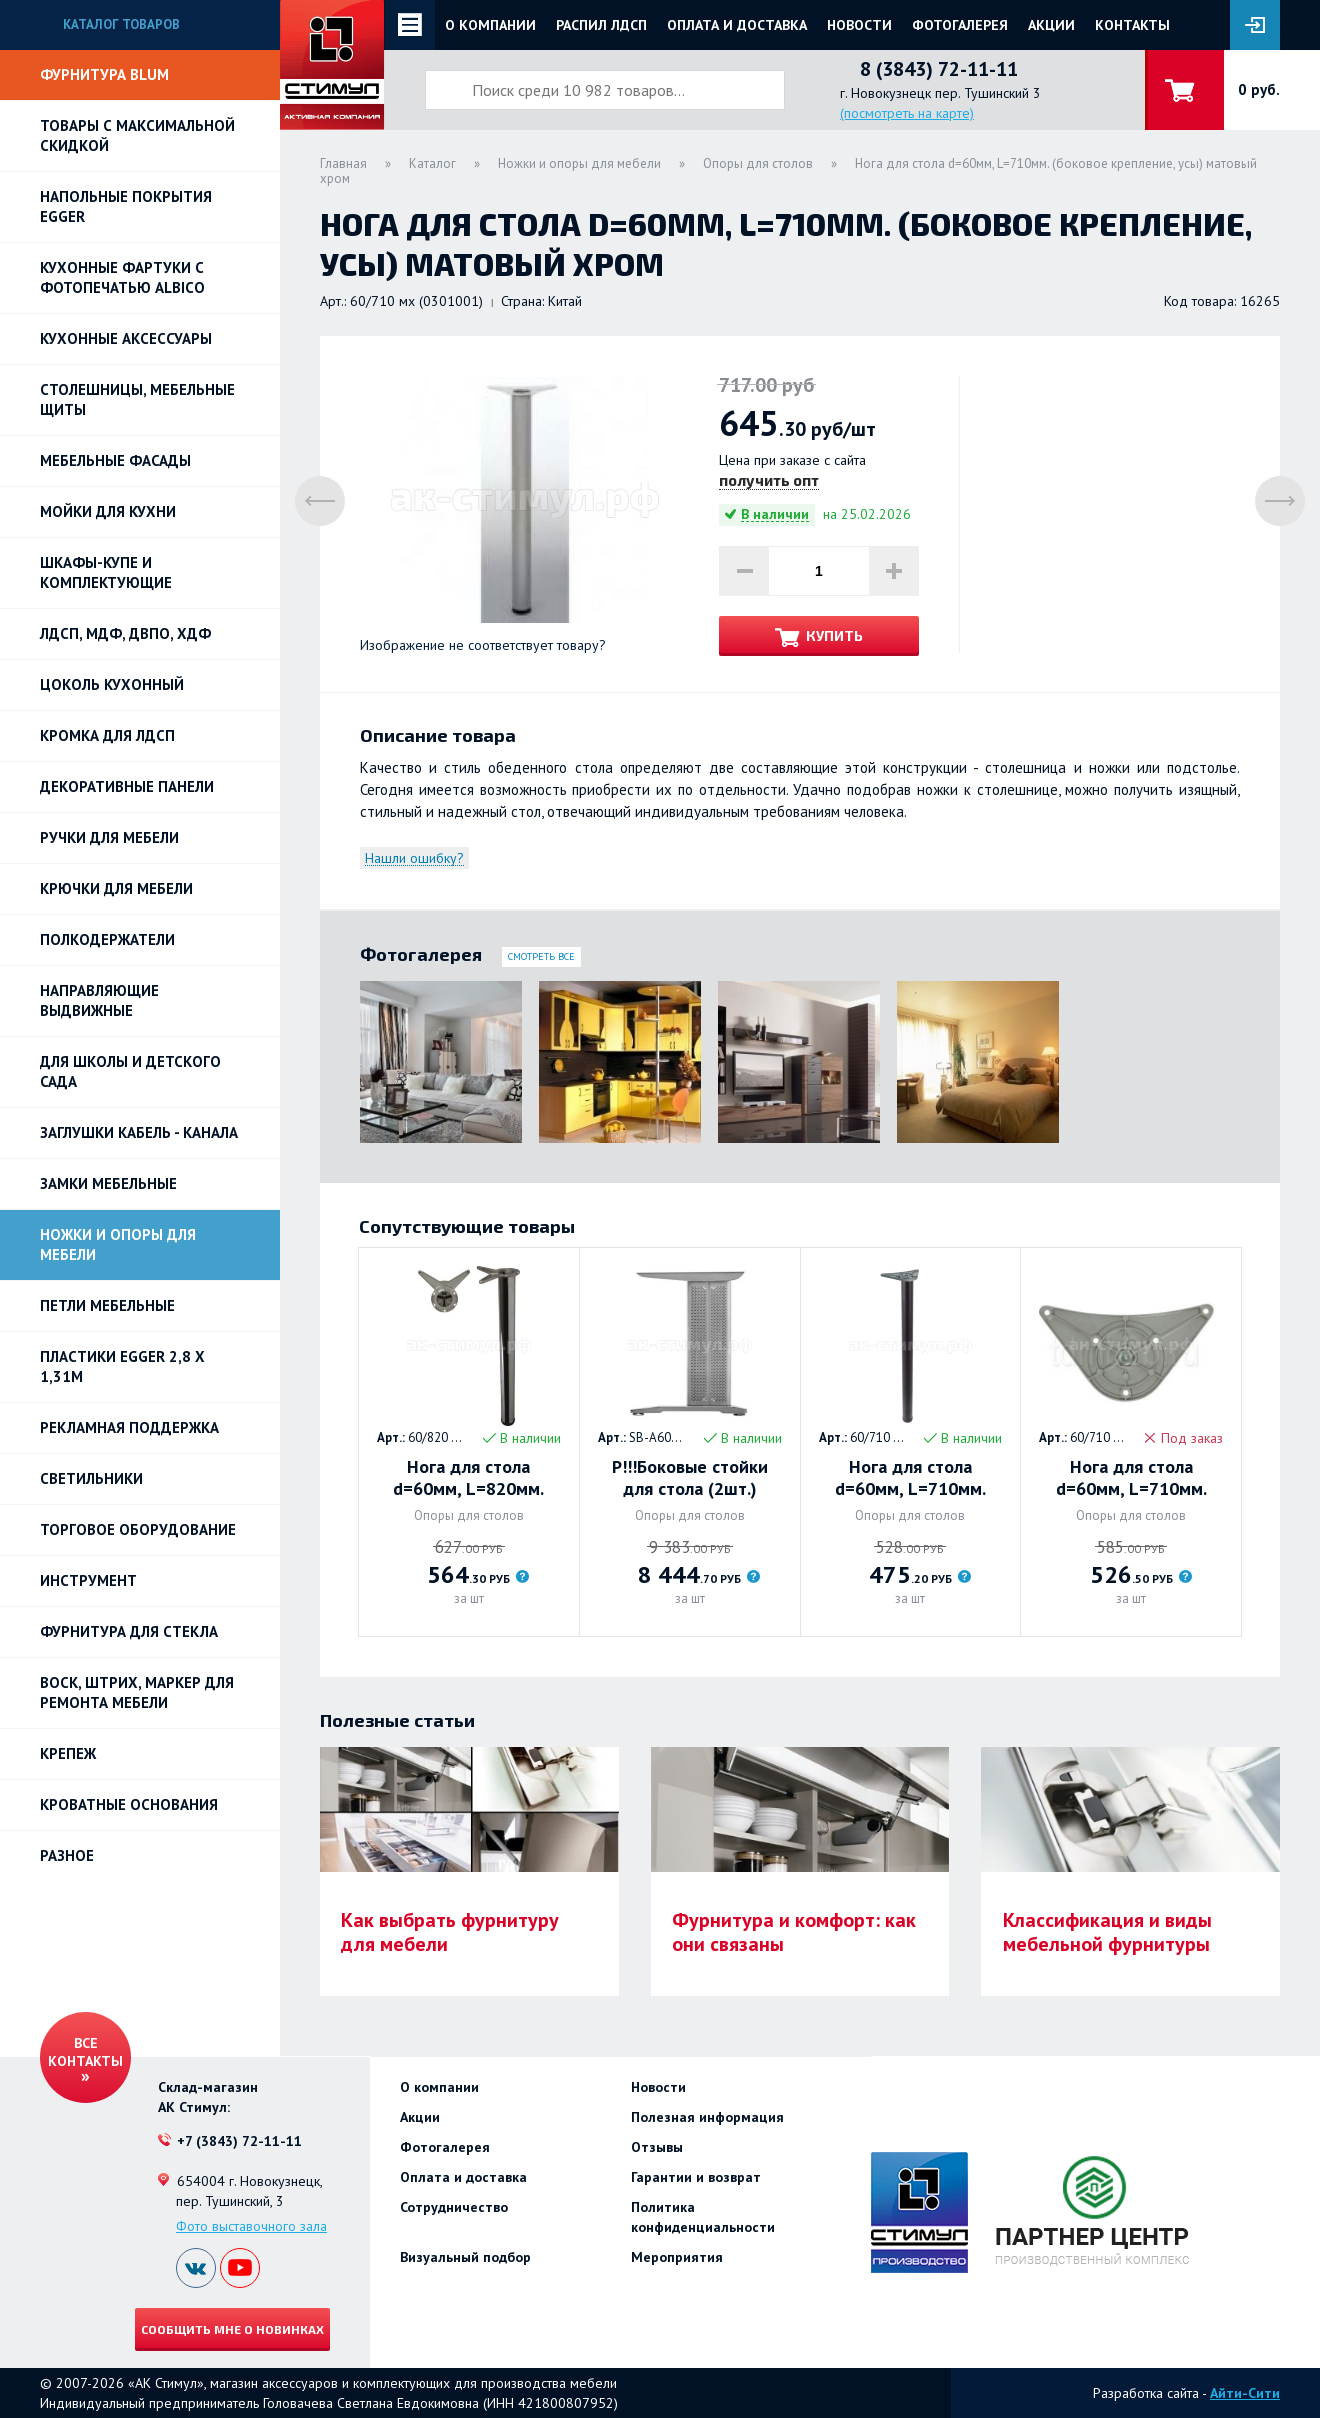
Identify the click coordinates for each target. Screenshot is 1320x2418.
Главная (343, 163)
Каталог (432, 163)
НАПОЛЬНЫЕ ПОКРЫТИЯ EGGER (126, 206)
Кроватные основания (129, 1804)
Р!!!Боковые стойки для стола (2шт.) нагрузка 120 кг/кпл (690, 1478)
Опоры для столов (758, 163)
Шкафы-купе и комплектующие (106, 572)
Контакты (1132, 25)
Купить (834, 635)
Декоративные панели (127, 786)
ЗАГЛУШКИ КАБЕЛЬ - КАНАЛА (139, 1132)
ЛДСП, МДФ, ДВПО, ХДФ (125, 633)
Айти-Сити (1245, 2393)
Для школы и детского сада (130, 1071)
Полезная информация (707, 2117)
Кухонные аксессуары (126, 338)
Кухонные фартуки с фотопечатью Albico (122, 277)
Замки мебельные (108, 1183)
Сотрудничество (454, 2207)
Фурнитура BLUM (104, 74)
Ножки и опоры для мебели (118, 1244)
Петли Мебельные (107, 1305)
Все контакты (85, 2052)
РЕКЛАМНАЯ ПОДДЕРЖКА (129, 1427)
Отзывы (657, 2147)
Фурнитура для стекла (129, 1631)
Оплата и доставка (737, 25)
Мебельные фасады (115, 460)
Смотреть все (541, 956)
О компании (490, 25)
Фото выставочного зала (251, 2226)
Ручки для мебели (109, 837)
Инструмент (88, 1580)
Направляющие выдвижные (99, 1000)
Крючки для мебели (116, 888)
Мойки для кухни (108, 511)
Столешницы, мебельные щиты (137, 399)
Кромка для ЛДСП (107, 735)
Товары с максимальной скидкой (137, 135)
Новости (859, 25)
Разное (67, 1855)
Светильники (91, 1478)
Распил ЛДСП (601, 25)
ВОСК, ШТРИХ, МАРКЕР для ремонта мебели (137, 1692)
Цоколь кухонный (112, 684)
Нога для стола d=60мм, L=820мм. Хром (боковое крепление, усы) (468, 1478)
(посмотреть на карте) (907, 113)
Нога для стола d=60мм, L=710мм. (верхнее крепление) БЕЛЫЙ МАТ (1131, 1478)
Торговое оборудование (138, 1529)
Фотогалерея (960, 25)
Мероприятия (677, 2257)
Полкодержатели (107, 939)
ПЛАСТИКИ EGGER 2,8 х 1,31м (122, 1366)
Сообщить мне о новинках (232, 2329)
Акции (1051, 25)
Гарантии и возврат (696, 2177)
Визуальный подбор (465, 2257)
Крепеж (68, 1753)
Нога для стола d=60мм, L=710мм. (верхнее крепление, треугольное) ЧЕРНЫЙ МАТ (910, 1478)
